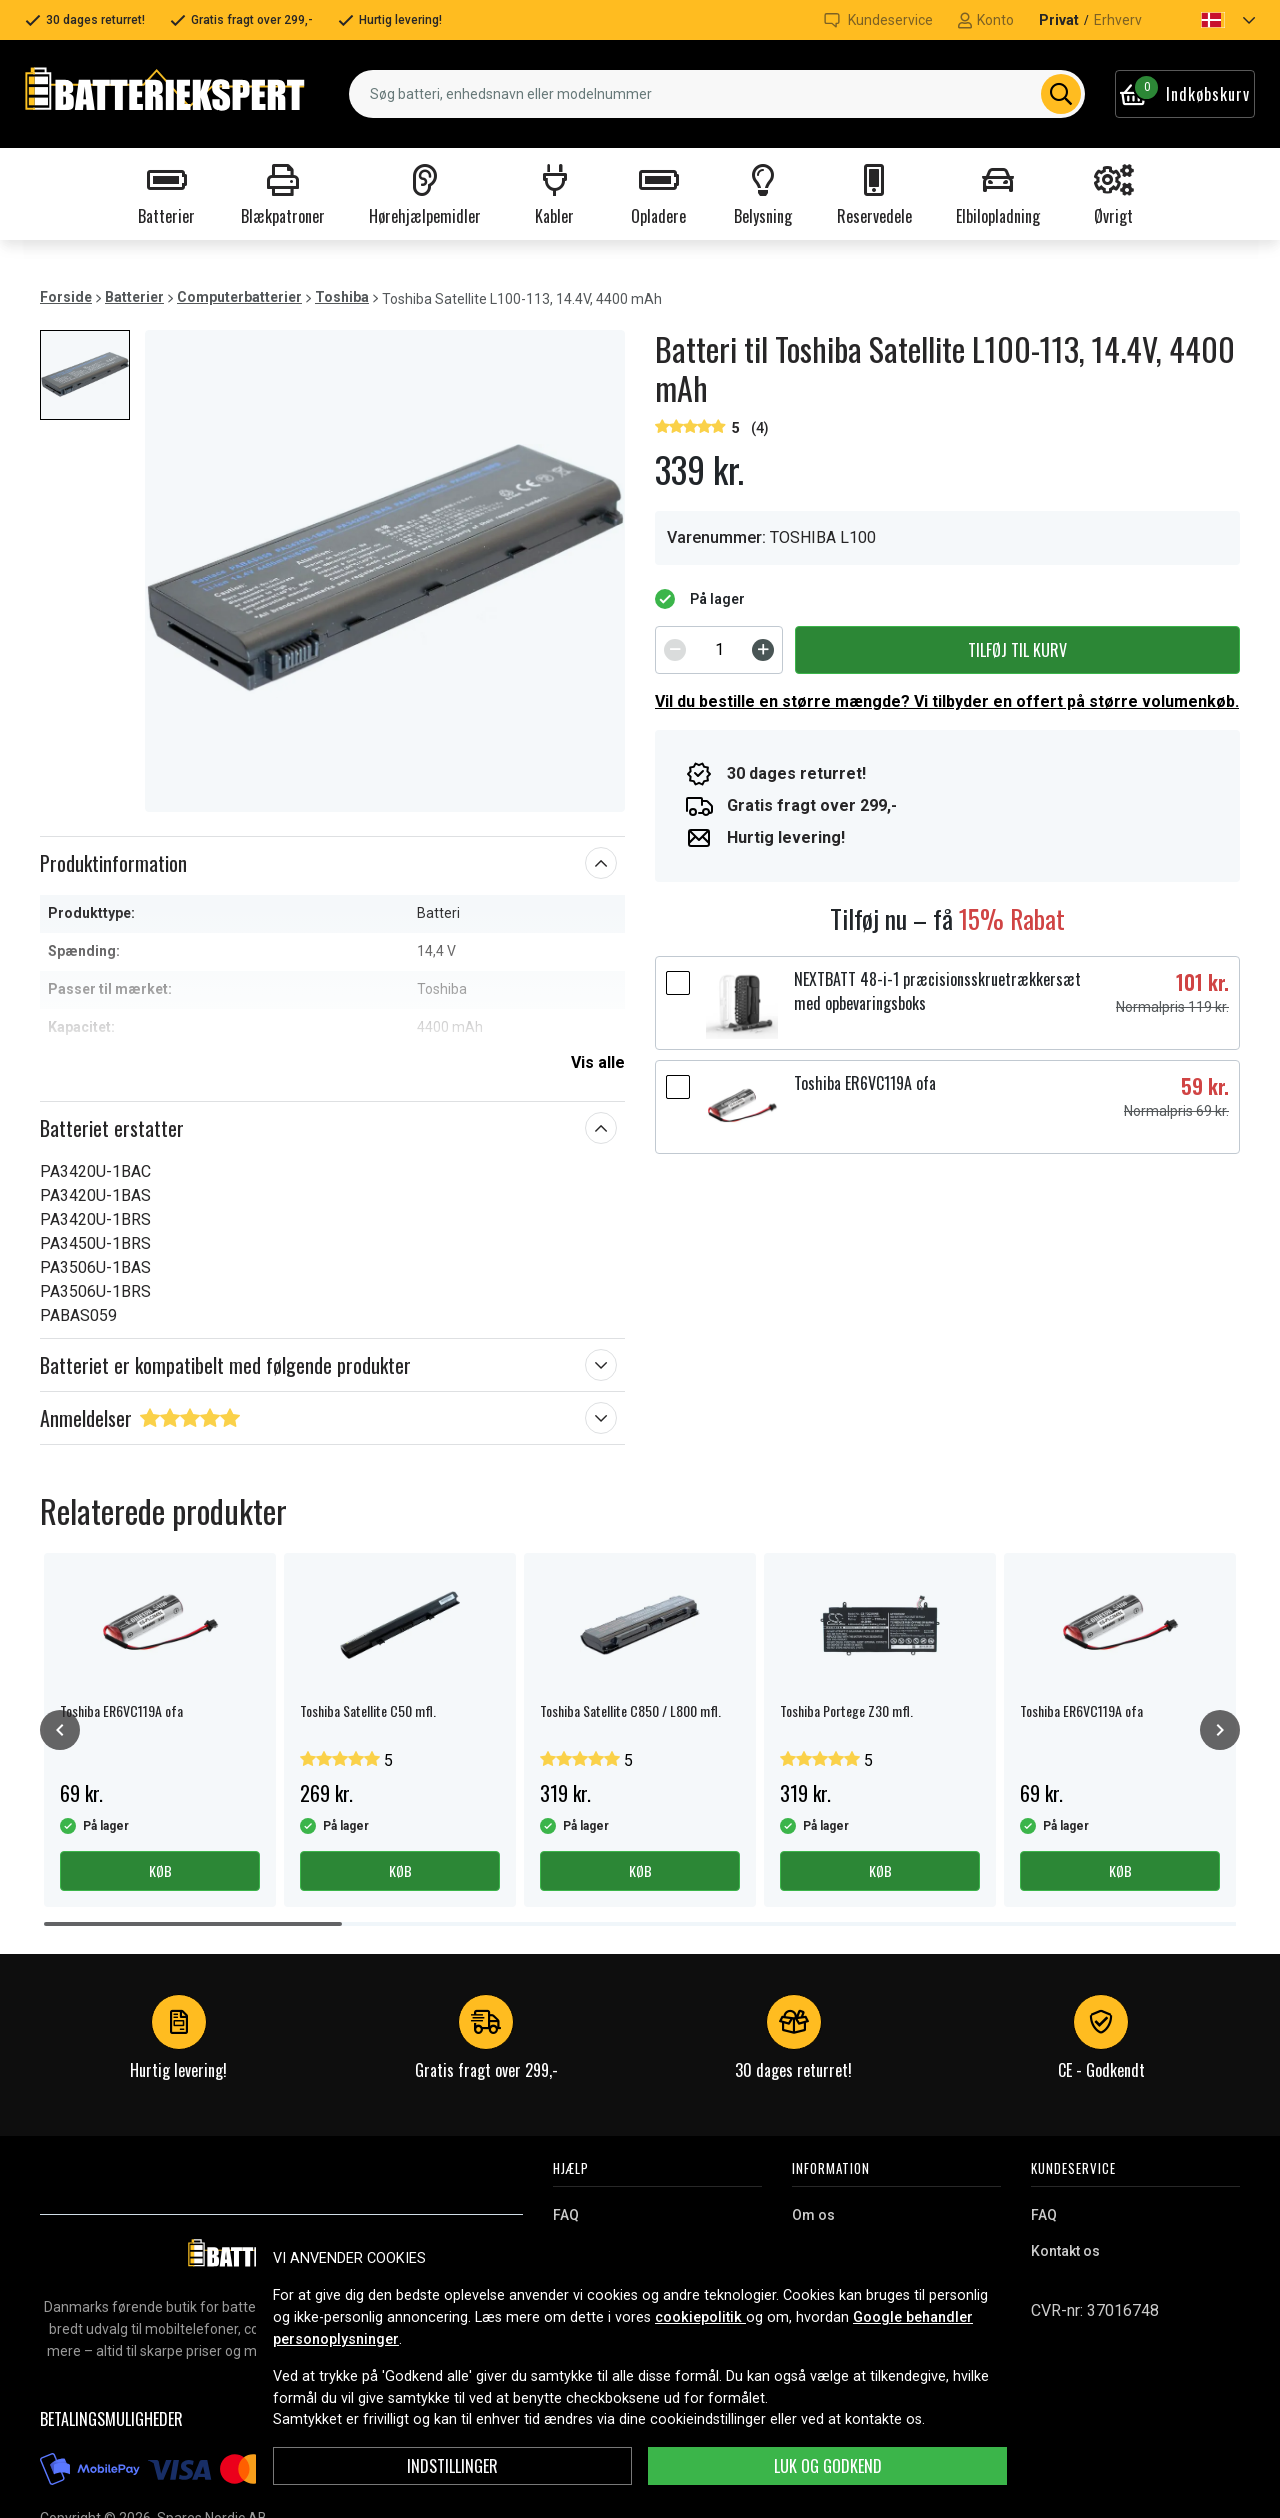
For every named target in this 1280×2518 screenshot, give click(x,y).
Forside (66, 297)
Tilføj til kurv (1017, 650)
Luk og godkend (828, 2466)
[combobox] (717, 94)
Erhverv (1118, 20)
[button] (1211, 20)
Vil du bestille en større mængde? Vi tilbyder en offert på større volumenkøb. (947, 701)
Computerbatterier (239, 297)
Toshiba (342, 297)
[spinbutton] (719, 650)
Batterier (134, 297)
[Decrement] (675, 650)
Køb (160, 1870)
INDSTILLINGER (452, 2466)
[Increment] (763, 650)
